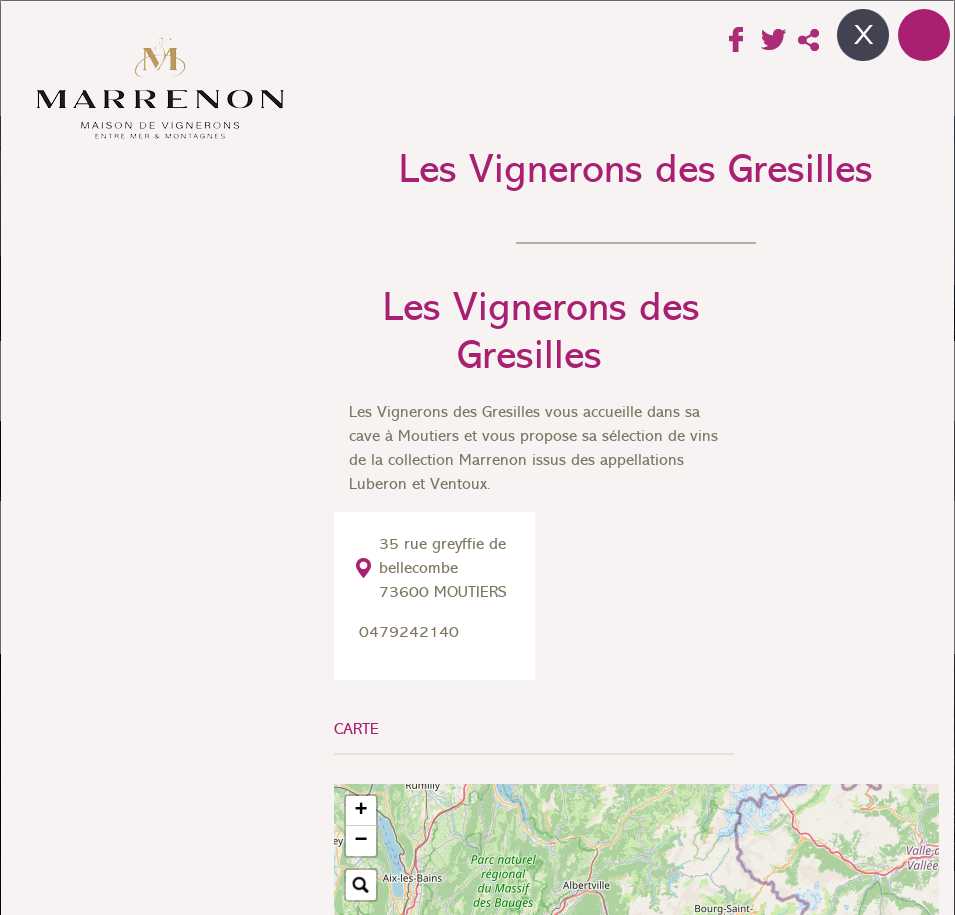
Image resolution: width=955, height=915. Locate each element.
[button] (361, 811)
